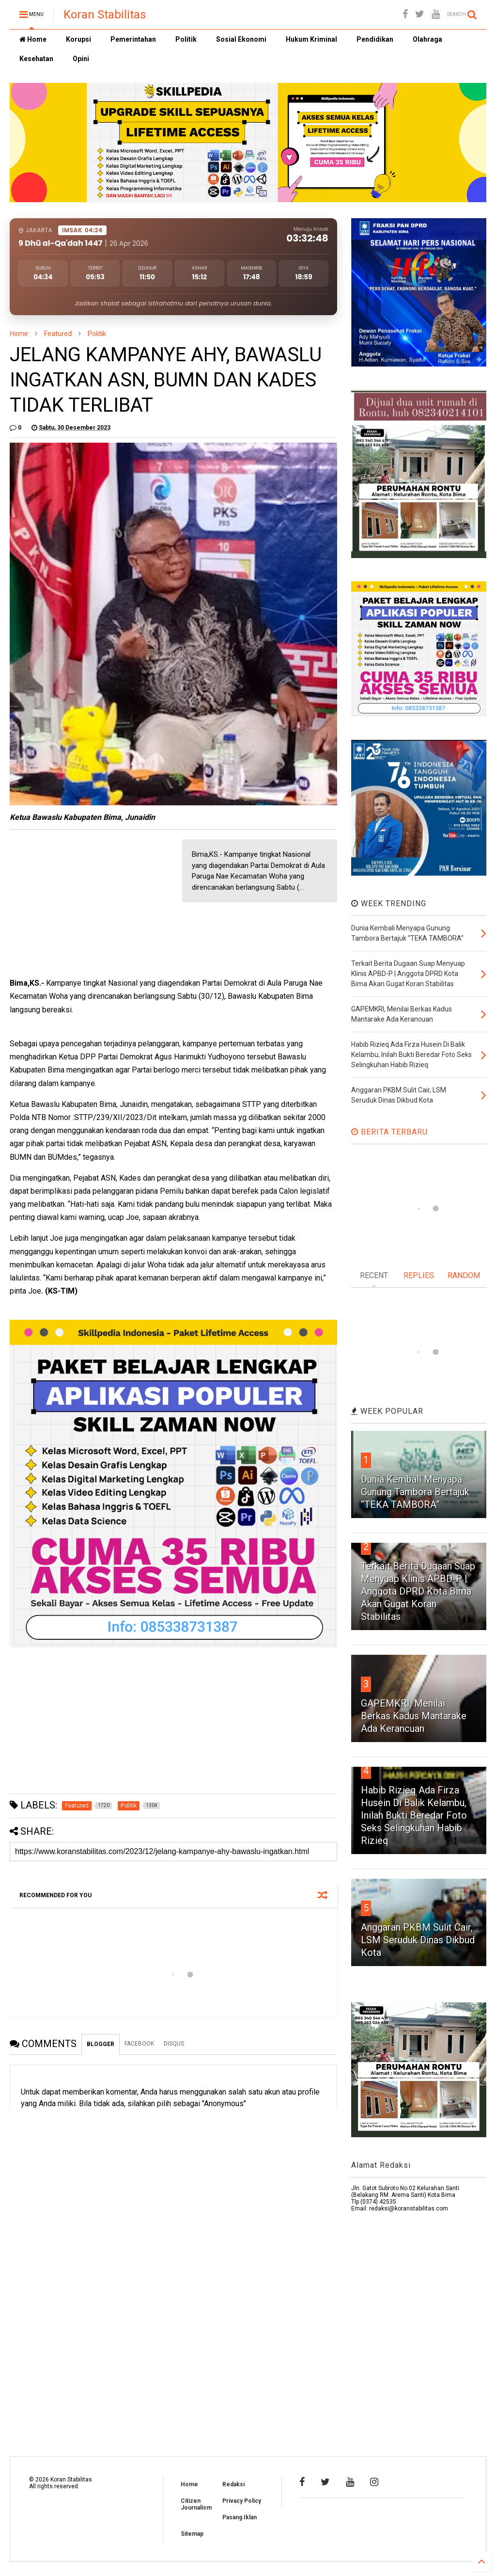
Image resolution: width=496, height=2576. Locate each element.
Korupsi (78, 39)
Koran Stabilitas (104, 14)
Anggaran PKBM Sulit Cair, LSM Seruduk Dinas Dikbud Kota (418, 1939)
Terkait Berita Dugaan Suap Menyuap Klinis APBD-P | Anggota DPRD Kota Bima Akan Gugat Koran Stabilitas (418, 1591)
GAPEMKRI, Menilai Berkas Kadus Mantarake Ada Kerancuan (413, 1715)
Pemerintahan (133, 39)
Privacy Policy (241, 2500)
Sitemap (192, 2533)
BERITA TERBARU (389, 1131)
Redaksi (233, 2484)
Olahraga (427, 39)
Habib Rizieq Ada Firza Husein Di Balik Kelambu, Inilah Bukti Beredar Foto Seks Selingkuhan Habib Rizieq (414, 1815)
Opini (81, 59)
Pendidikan (374, 39)
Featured (58, 333)
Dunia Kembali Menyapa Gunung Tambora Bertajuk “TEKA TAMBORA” (415, 1491)
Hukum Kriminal (311, 39)
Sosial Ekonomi (241, 39)
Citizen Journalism (196, 2504)
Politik (186, 39)
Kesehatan (36, 59)
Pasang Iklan (239, 2517)
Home (32, 39)
